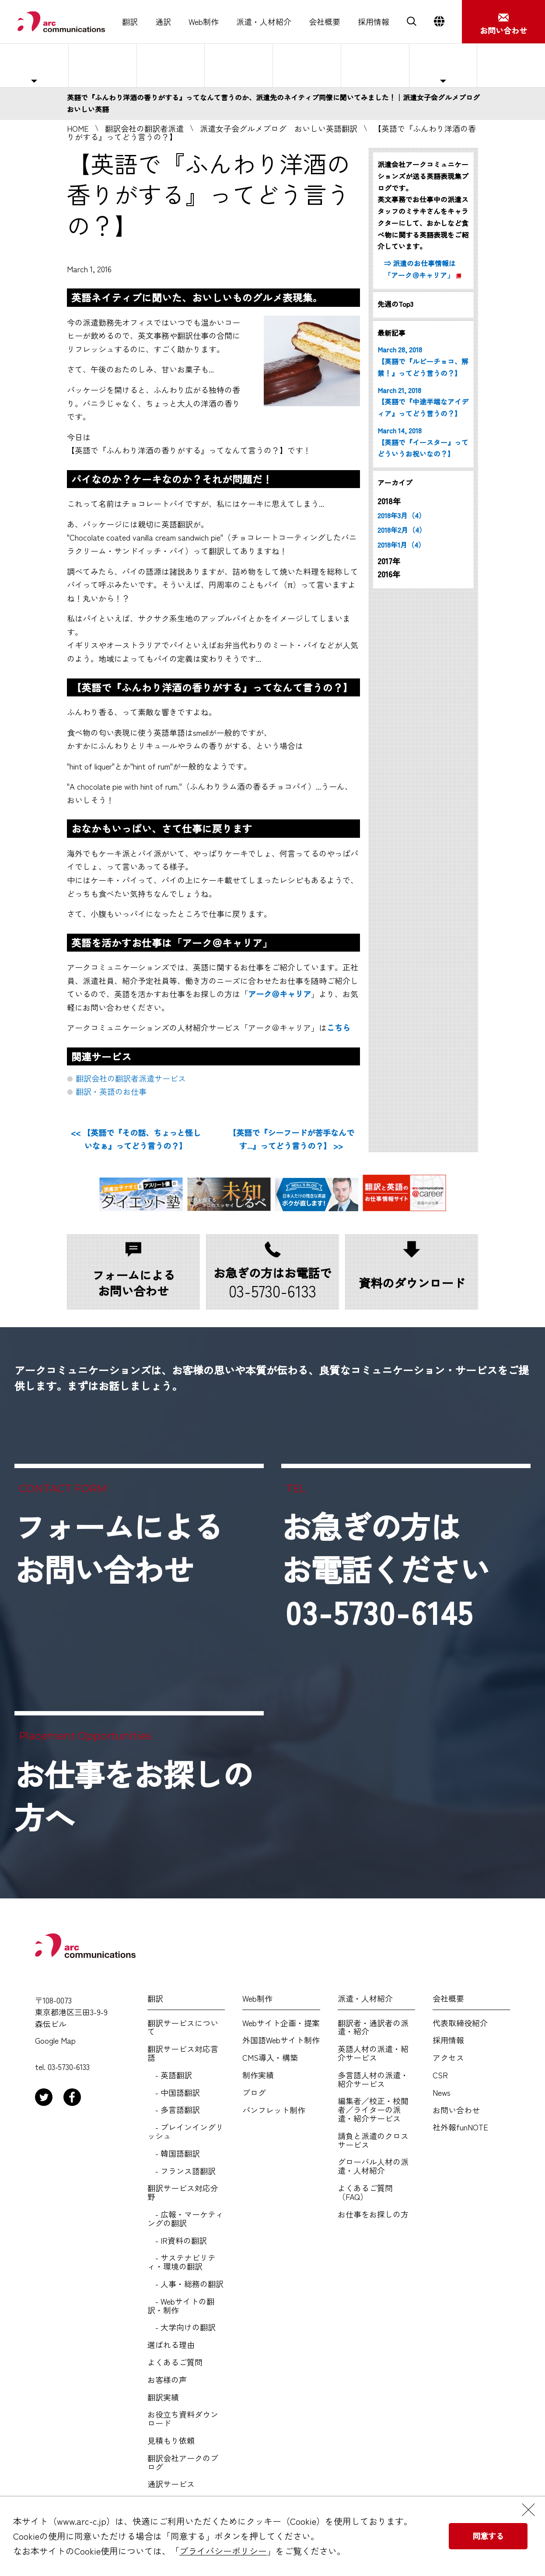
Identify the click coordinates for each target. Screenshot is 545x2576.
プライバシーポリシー (223, 2550)
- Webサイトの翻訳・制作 (180, 2306)
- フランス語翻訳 (181, 2171)
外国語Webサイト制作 (281, 2040)
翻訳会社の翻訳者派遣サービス (131, 1078)
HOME (78, 128)
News (442, 2092)
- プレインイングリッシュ (185, 2131)
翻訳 (130, 22)
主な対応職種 (34, 65)
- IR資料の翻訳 (177, 2240)
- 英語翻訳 (169, 2075)
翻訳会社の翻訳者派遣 (144, 128)
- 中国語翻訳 (173, 2092)
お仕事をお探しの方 (373, 2214)
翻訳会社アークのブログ (182, 2462)
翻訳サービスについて (182, 2027)
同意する (488, 2535)
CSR (440, 2075)
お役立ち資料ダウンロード (182, 2419)
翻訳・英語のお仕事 (111, 1091)
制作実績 (258, 2075)
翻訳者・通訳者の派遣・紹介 (373, 2027)
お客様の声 (167, 2380)
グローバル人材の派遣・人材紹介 (373, 2166)
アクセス (448, 2057)
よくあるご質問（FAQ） (365, 2192)
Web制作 (204, 22)
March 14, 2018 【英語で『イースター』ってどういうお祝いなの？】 (422, 442)
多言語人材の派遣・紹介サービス (373, 2079)
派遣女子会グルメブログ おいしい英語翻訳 (278, 128)
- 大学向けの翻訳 (181, 2327)
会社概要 (324, 22)
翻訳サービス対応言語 (182, 2053)
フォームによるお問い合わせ (118, 1547)
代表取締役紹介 (460, 2023)
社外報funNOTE (460, 2127)
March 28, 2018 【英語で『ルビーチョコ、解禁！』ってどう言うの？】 (422, 361)
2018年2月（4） (401, 530)
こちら (338, 1027)
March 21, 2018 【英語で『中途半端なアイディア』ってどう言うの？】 (422, 402)
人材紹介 (239, 65)
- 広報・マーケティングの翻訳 (185, 2219)
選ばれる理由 (306, 65)
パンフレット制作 (273, 2110)
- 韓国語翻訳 (173, 2153)
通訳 (163, 22)
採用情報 (373, 22)
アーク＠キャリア (279, 993)
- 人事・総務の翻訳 (185, 2284)
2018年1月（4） (401, 545)
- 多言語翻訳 (173, 2109)
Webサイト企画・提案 (281, 2023)
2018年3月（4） (401, 515)
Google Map (55, 2040)
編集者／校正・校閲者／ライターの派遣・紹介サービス (373, 2110)
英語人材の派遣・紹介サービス (373, 2053)
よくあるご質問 (374, 65)
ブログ (254, 2092)
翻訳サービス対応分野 (182, 2192)
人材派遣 (102, 65)
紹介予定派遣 (170, 65)
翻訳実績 (163, 2397)
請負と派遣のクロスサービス (373, 2140)
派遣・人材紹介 (263, 22)
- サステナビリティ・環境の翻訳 (181, 2262)
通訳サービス (171, 2484)
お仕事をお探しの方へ (508, 65)
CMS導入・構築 (270, 2057)
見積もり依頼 (171, 2440)
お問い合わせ (456, 2110)
